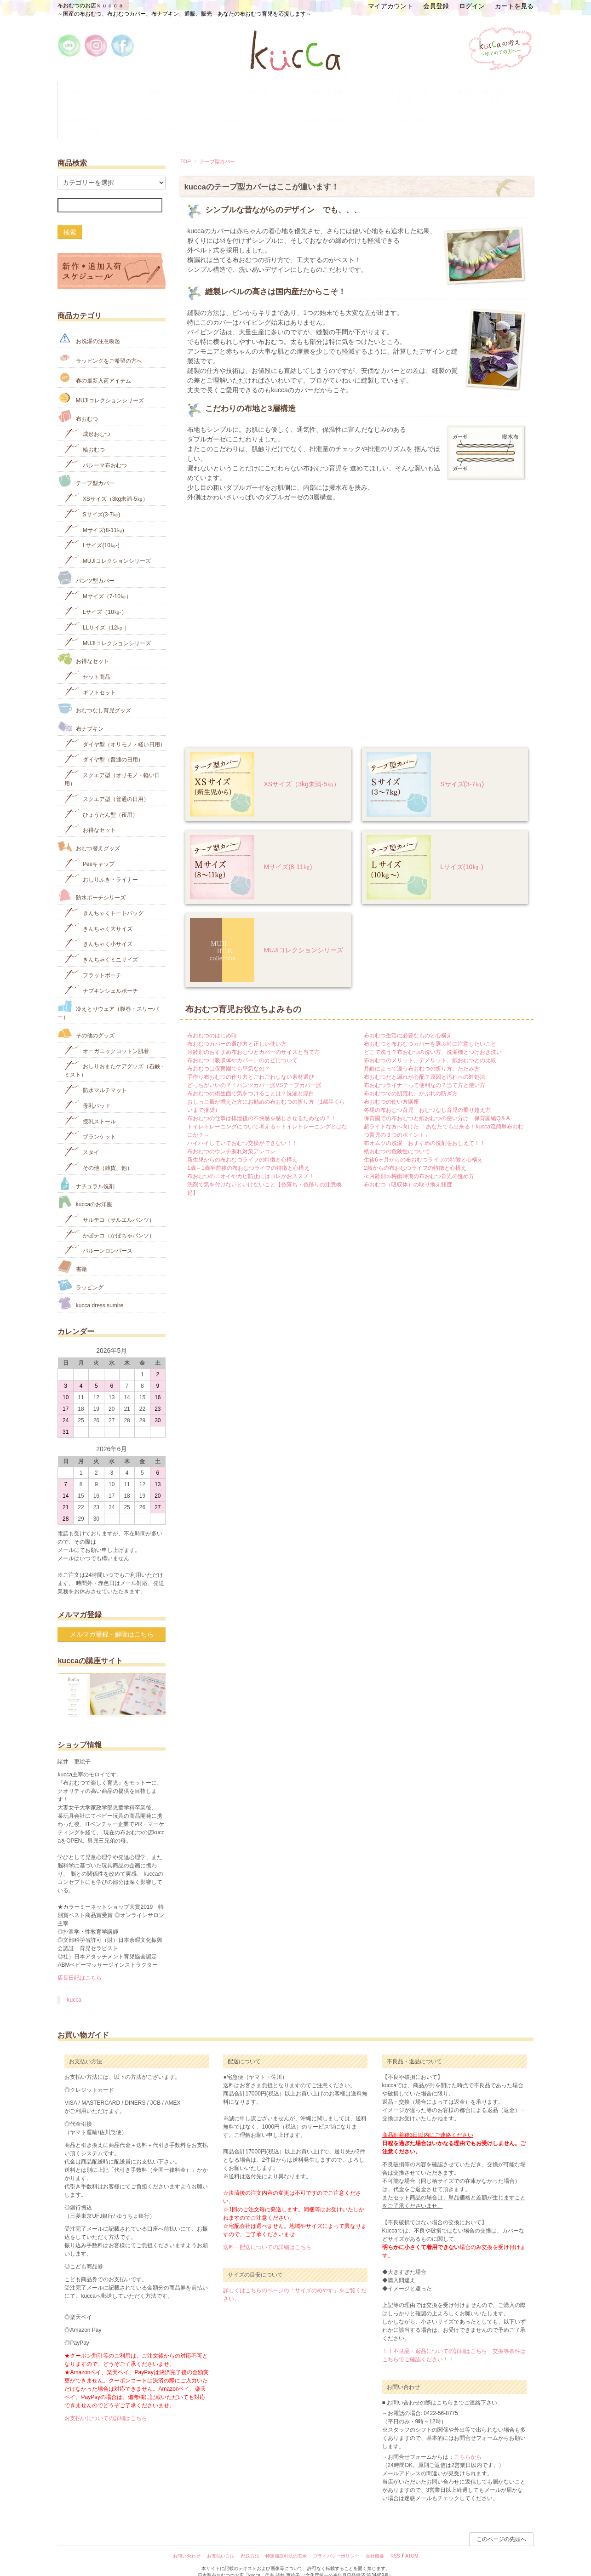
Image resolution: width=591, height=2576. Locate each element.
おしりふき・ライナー (101, 864)
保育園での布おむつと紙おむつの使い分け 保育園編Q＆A (437, 1103)
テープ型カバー (217, 147)
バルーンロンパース (98, 1235)
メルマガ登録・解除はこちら (112, 1620)
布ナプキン (80, 712)
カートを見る (514, 6)
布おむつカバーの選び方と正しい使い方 (237, 1029)
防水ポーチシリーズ (91, 880)
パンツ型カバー (85, 562)
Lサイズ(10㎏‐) (461, 852)
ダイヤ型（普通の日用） (103, 744)
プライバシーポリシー (336, 2541)
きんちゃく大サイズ (98, 913)
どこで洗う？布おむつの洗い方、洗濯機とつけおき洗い (433, 1037)
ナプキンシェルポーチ (101, 975)
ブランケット (89, 1121)
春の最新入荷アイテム (94, 362)
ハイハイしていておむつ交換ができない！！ (242, 1128)
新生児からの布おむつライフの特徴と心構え (242, 1145)
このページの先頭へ (501, 2525)
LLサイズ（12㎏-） (97, 612)
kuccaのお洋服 (84, 1187)
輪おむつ (84, 434)
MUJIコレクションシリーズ (176, 114)
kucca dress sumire (90, 1288)
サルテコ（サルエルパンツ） (109, 1204)
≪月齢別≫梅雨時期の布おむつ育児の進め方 (419, 1161)
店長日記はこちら (79, 1963)
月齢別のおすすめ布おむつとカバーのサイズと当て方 (253, 1037)
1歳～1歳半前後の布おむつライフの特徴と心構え (248, 1153)
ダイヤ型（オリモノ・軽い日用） (114, 728)
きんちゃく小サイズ (98, 928)
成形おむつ (87, 418)
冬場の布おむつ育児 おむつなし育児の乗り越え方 (427, 1095)
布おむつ (77, 401)
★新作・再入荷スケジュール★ (491, 93)
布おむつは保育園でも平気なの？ (228, 1054)
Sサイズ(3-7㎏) (462, 769)
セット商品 (87, 661)
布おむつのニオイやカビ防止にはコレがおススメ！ (250, 1161)
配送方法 (250, 2541)
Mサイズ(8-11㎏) (288, 852)
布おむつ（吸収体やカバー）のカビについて (242, 1045)
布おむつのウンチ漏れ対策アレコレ (231, 1136)
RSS (395, 2541)
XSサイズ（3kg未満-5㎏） (302, 769)
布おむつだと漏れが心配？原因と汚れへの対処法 (424, 1062)
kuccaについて (97, 89)
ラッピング (80, 1270)
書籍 (71, 1252)
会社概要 (375, 2541)
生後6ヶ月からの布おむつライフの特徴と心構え (423, 1145)
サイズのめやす (255, 89)
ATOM (411, 2541)
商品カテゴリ (255, 110)
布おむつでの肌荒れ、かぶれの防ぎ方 (411, 1079)
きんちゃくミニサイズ (101, 944)
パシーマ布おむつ (95, 449)
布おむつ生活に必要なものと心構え (408, 1021)
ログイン (472, 6)
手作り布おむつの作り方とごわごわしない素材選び (250, 1062)
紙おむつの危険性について (397, 1136)
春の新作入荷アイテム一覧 (97, 114)
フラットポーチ (92, 959)
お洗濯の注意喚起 (334, 89)
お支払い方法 (221, 2541)
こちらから (468, 2442)
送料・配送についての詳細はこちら (267, 2233)
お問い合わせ (187, 2541)
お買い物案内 (333, 110)
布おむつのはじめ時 (212, 1021)
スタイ (81, 1137)
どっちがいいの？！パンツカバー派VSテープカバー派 (254, 1070)
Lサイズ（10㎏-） (95, 596)
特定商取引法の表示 (286, 2541)
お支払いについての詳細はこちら (105, 2404)
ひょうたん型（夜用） (101, 799)
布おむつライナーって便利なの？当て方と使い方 (424, 1070)
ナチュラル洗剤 (85, 1169)
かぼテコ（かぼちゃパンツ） (109, 1219)
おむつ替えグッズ (88, 831)
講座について (176, 89)
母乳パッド (87, 1090)
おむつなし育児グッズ (94, 693)
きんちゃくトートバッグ (103, 897)
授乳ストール (89, 1105)
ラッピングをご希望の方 (413, 89)
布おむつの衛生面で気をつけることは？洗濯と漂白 (250, 1079)
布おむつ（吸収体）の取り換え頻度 (408, 1170)
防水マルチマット (95, 1075)
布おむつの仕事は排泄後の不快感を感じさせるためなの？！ (261, 1103)
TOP (185, 147)
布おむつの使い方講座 (391, 1087)
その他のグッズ (85, 1018)
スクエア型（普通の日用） (106, 783)
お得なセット (83, 644)
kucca (74, 1985)
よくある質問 (413, 110)
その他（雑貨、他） (98, 1152)
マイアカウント (390, 6)
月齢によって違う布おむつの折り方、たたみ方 (422, 1054)
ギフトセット (89, 676)
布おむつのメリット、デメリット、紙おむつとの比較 (430, 1045)
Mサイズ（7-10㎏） (97, 581)
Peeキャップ (89, 848)
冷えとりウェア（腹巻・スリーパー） (107, 995)
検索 (69, 218)
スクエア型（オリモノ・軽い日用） (112, 764)
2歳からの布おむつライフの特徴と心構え (415, 1153)
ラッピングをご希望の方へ (99, 343)
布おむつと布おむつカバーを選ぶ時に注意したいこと (430, 1029)
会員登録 (436, 6)
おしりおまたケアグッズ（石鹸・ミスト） (114, 1055)
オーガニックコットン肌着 (106, 1035)
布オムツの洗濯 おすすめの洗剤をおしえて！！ (424, 1128)
